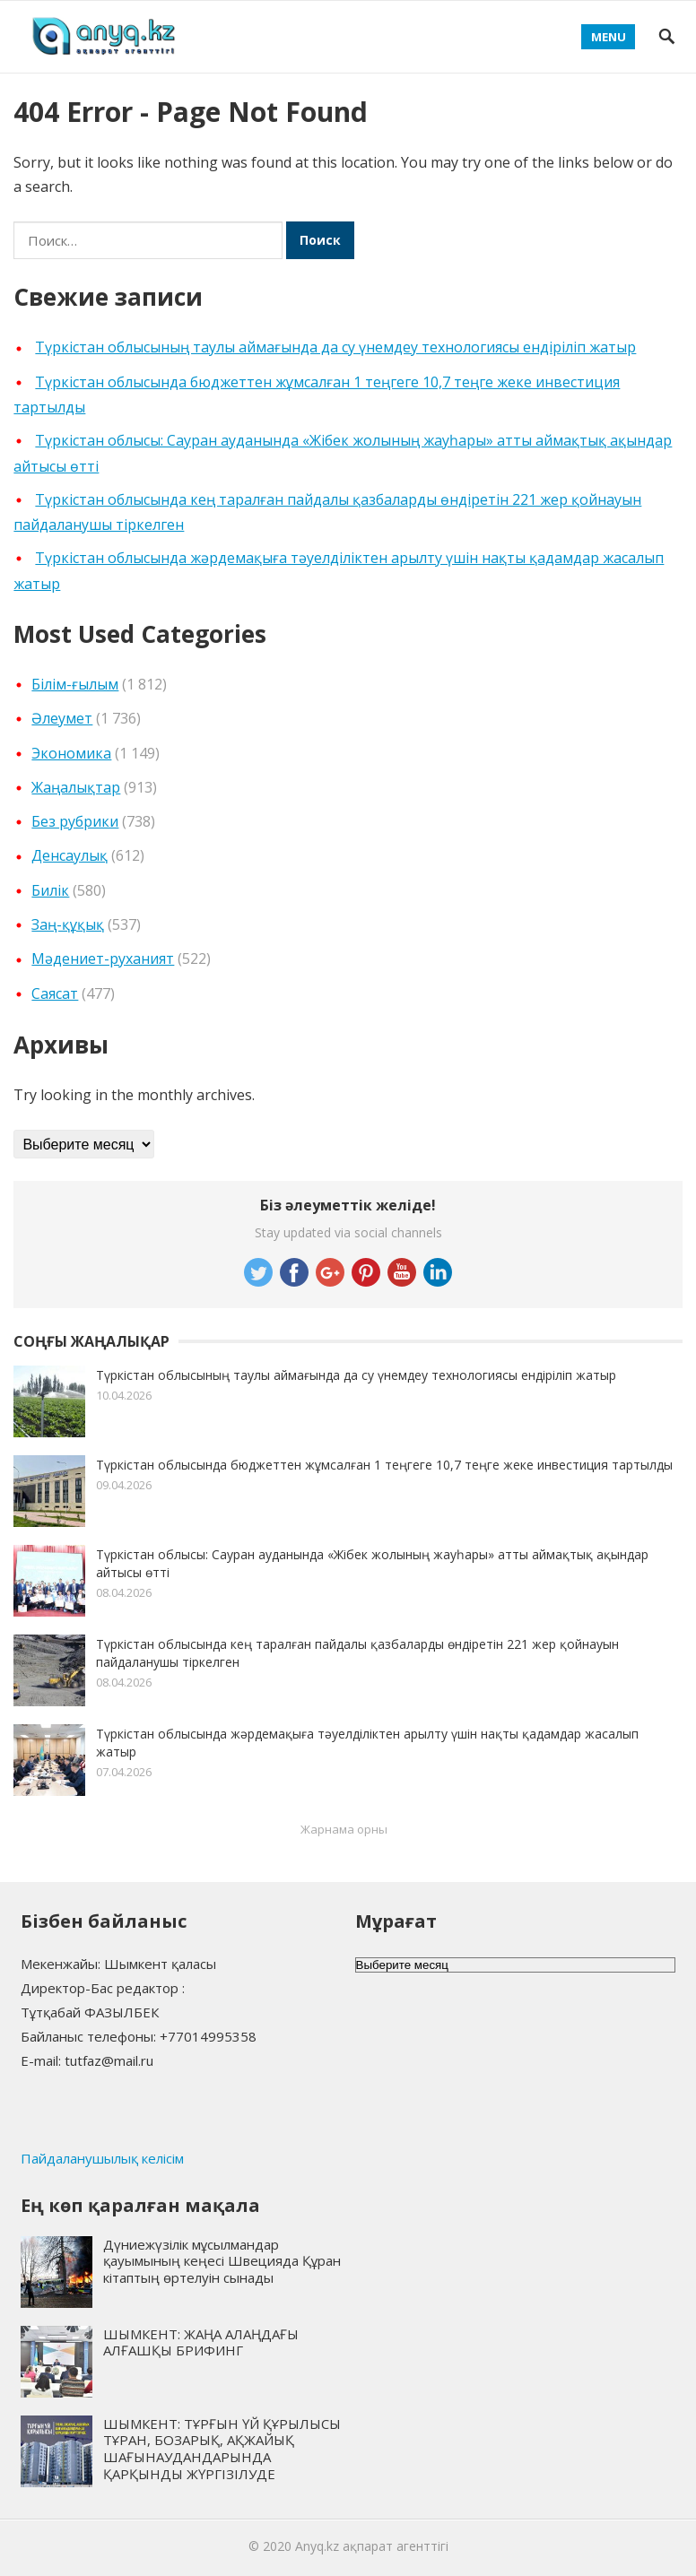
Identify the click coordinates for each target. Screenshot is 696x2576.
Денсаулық (69, 855)
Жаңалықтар (75, 787)
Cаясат (54, 993)
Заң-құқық (67, 924)
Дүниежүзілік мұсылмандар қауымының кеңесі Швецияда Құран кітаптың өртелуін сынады (222, 2261)
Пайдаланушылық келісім (102, 2158)
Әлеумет (61, 718)
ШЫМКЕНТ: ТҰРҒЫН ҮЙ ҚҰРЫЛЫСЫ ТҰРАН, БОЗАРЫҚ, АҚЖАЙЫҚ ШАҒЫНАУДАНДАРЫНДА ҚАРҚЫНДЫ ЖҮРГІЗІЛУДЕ (222, 2449)
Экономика (71, 753)
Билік (50, 890)
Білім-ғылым (74, 684)
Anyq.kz (317, 2545)
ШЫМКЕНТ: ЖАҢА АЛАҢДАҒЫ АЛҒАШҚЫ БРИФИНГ (201, 2342)
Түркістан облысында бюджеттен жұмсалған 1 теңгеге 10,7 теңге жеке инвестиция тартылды (384, 1464)
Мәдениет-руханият (102, 958)
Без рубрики (74, 821)
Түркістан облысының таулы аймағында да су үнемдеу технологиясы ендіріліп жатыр (335, 347)
